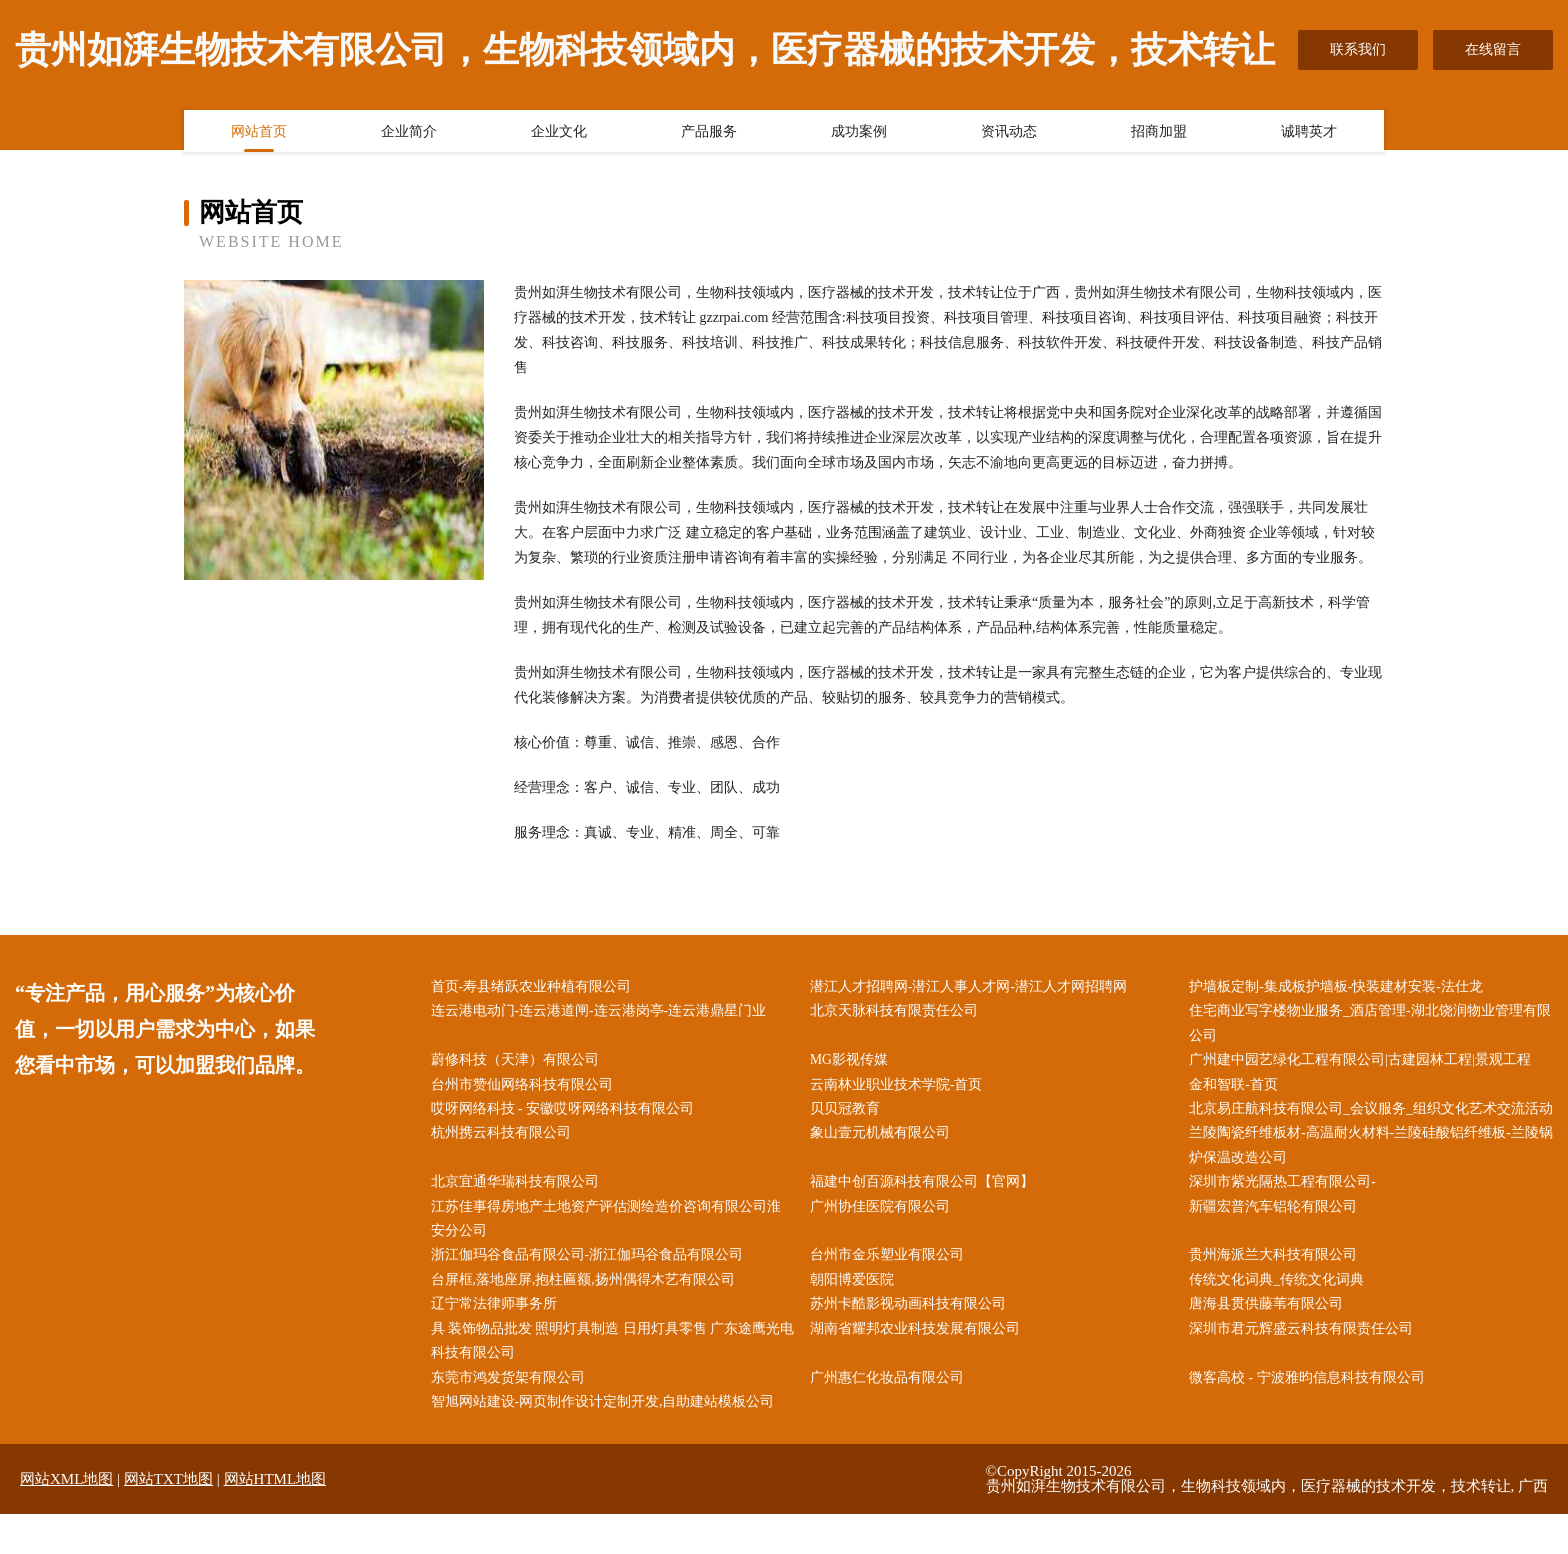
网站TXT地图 (168, 1519)
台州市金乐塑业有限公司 (891, 1289)
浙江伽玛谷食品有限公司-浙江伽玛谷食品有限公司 (591, 1289)
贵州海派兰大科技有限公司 (1278, 1289)
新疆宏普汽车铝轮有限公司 (1278, 1239)
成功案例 (859, 133)
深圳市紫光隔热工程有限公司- (1287, 1214)
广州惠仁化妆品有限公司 (891, 1415)
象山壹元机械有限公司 (884, 1163)
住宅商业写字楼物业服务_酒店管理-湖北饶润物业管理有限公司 (1368, 1025)
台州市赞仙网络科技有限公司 (526, 1088)
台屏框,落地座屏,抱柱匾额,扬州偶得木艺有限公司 (587, 1314)
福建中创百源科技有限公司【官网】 (926, 1214)
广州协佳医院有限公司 (884, 1239)
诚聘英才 (1309, 133)
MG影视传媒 (853, 1063)
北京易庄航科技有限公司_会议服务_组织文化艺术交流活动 (1369, 1126)
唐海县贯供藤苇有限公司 (1271, 1340)
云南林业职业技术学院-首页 (900, 1088)
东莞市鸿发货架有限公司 (512, 1415)
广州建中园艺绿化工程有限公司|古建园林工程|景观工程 (1365, 1063)
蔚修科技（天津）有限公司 (519, 1063)
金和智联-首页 (1238, 1088)
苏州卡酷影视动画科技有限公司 (912, 1340)
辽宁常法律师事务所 (498, 1340)
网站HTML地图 (275, 1519)
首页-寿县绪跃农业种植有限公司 (535, 987)
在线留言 (1493, 49)
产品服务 (709, 133)
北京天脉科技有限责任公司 (898, 1012)
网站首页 (259, 133)
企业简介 (409, 133)
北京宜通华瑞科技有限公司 (519, 1214)
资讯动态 (1009, 133)
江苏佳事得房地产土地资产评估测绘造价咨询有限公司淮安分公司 (610, 1252)
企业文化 (559, 133)
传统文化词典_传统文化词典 (1281, 1314)
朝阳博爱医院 (856, 1314)
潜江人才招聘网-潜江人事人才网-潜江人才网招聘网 (972, 987)
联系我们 (1358, 49)
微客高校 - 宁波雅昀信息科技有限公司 (1312, 1415)
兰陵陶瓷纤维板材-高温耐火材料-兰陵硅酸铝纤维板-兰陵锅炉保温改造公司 (1369, 1176)
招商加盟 (1159, 133)
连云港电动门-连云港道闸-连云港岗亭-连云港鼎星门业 (603, 1012)
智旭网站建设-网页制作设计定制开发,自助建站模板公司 (607, 1440)
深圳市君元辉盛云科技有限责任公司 (1306, 1365)
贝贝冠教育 (849, 1113)
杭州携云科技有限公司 (505, 1163)
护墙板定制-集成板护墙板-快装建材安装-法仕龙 (1341, 987)
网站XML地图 (66, 1519)
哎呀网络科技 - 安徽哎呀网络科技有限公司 (567, 1113)
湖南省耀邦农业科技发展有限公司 (919, 1365)
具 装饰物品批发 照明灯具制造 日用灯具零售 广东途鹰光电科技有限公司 (610, 1378)
